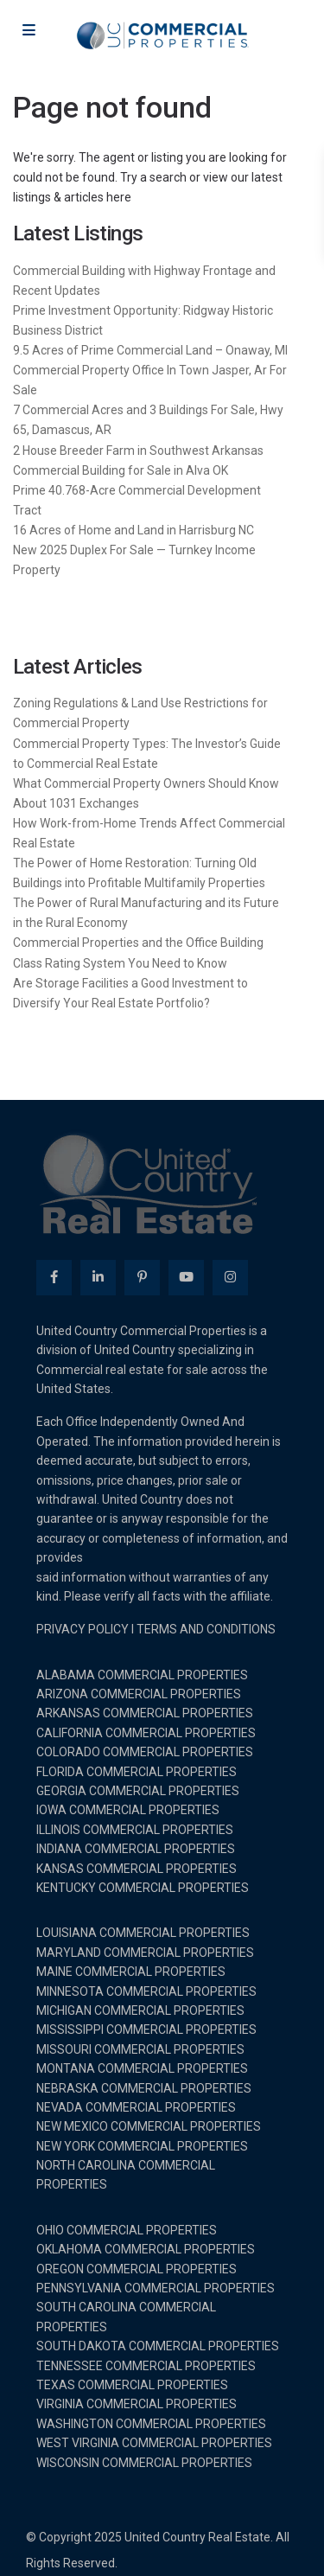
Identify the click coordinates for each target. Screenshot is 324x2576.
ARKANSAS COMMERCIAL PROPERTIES (144, 1713)
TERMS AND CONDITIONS (206, 1629)
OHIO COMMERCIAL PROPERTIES (126, 2230)
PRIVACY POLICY (82, 1629)
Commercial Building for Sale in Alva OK (120, 470)
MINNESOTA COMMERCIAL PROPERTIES (146, 1991)
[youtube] (186, 1277)
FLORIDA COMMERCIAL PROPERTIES (136, 1772)
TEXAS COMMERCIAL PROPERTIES (132, 2385)
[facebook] (54, 1277)
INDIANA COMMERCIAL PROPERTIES (135, 1849)
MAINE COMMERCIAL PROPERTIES (131, 1971)
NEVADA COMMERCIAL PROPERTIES (136, 2107)
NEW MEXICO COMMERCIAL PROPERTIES (148, 2126)
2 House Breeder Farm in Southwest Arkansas (138, 450)
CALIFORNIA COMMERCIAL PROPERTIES (146, 1733)
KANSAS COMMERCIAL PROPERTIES (136, 1869)
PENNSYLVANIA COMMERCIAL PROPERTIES (155, 2288)
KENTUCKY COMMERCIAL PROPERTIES (142, 1888)
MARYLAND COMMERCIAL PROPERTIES (145, 1952)
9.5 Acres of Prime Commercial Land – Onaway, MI (150, 350)
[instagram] (230, 1277)
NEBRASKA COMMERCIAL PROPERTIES (143, 2088)
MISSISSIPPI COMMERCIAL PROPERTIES (146, 2029)
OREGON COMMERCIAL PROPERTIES (136, 2269)
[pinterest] (142, 1277)
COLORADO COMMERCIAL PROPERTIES (144, 1752)
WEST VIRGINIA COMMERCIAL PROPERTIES (154, 2443)
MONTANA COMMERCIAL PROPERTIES (142, 2068)
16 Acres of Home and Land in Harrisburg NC (133, 530)
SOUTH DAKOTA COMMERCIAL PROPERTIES (157, 2346)
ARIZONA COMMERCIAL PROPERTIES (138, 1694)
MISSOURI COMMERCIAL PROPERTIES (140, 2049)
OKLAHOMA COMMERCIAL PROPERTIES (145, 2249)
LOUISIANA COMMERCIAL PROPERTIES (143, 1933)
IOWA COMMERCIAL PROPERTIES (127, 1810)
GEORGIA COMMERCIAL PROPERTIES (137, 1791)
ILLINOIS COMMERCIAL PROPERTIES (134, 1830)
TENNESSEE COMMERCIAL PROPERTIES (146, 2366)
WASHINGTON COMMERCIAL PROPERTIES (151, 2424)
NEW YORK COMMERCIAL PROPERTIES (142, 2146)
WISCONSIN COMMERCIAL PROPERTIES (144, 2463)
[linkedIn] (98, 1277)
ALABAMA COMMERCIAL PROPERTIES (142, 1675)
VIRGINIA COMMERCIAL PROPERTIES (136, 2404)
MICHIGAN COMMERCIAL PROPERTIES (140, 2010)
